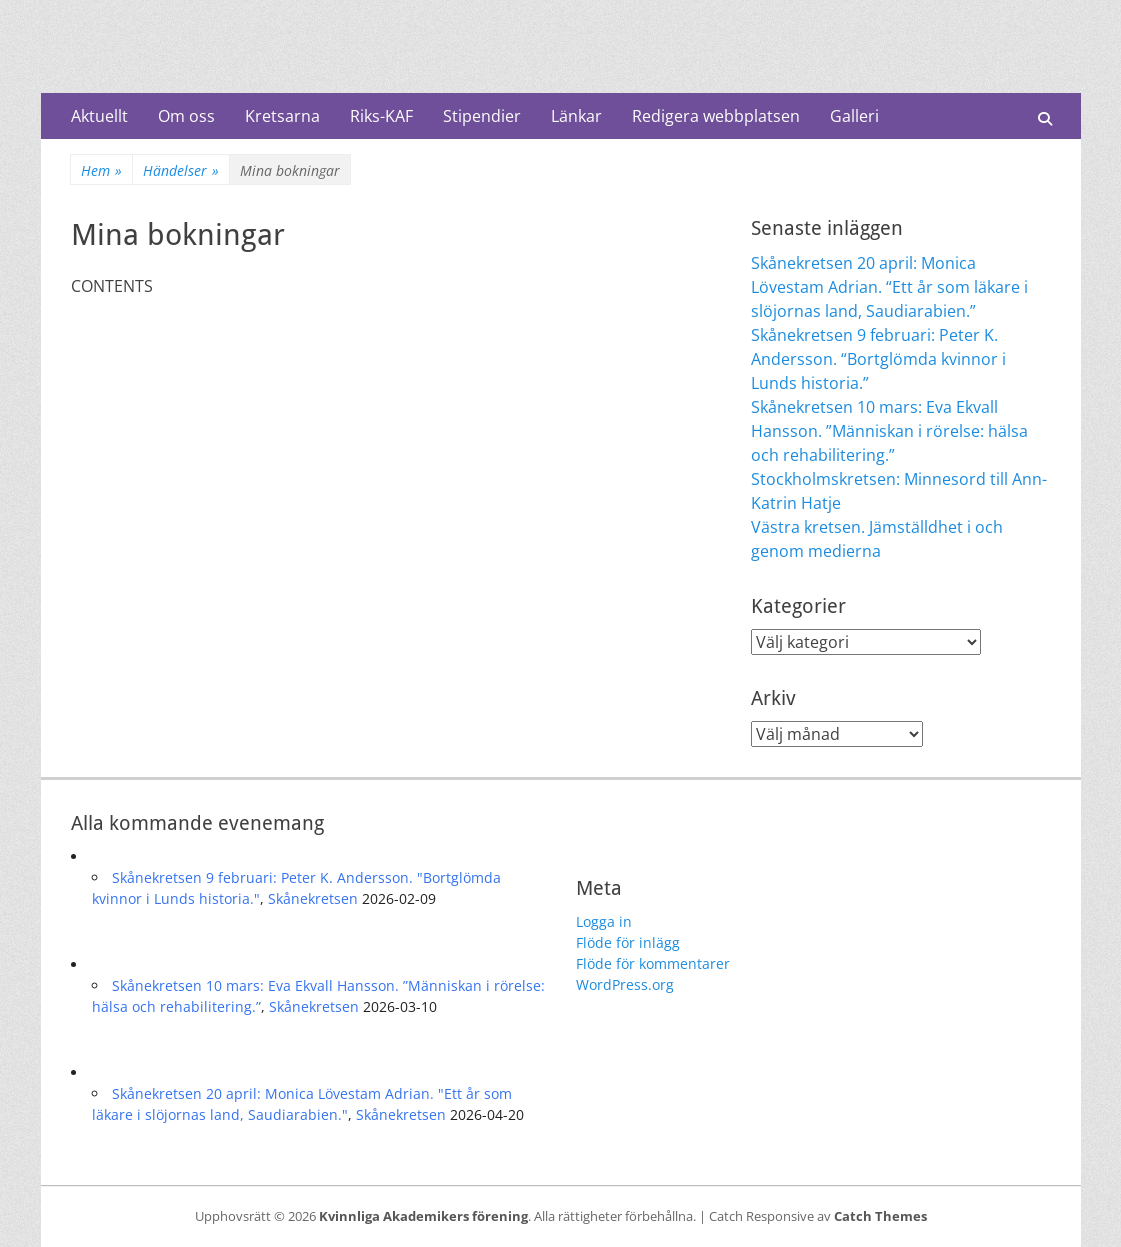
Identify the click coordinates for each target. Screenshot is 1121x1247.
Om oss (186, 116)
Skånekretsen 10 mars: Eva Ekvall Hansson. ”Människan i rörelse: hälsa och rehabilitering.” (889, 431)
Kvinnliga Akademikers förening (423, 1216)
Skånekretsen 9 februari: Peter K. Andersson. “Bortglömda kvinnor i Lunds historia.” (878, 359)
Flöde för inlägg (628, 942)
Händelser (181, 170)
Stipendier (482, 116)
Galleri (854, 116)
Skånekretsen (313, 898)
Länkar (576, 116)
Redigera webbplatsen (716, 116)
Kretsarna (282, 116)
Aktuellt (99, 116)
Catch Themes (880, 1216)
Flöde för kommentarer (653, 963)
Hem (101, 170)
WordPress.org (625, 984)
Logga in (604, 921)
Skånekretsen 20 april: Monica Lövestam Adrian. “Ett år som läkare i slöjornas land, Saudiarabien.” (889, 287)
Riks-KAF (381, 116)
